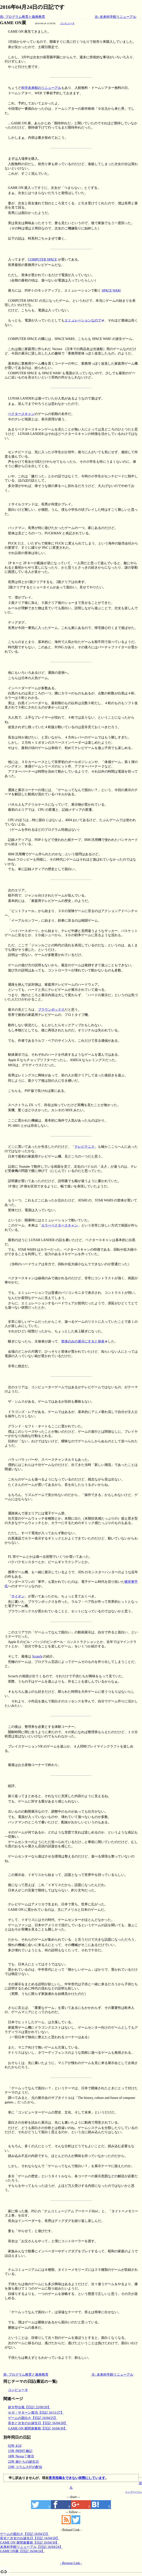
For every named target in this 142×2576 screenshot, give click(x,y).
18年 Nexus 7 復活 (21, 2456)
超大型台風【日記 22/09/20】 (29, 2407)
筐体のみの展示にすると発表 (82, 1341)
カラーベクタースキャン (59, 1225)
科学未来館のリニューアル (41, 88)
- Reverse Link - (71, 2563)
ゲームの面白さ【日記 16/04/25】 (32, 2418)
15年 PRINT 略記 (20, 2451)
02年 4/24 (14, 2446)
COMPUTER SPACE (42, 259)
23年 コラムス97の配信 (25, 2467)
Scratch (37, 1656)
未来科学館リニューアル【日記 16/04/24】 (31, 2547)
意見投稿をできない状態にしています (77, 2478)
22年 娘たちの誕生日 (23, 2461)
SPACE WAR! (111, 290)
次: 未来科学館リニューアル (115, 17)
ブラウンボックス (51, 1009)
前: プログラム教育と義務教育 (22, 17)
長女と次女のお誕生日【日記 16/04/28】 (37, 2423)
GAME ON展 (13, 22)
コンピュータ (67, 23)
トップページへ (133, 2492)
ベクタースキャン (21, 414)
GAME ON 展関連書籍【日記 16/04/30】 (37, 2428)
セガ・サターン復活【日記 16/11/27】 (36, 2412)
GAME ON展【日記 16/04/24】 (22, 2551)
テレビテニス (84, 1146)
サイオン (18, 1596)
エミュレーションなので (83, 320)
